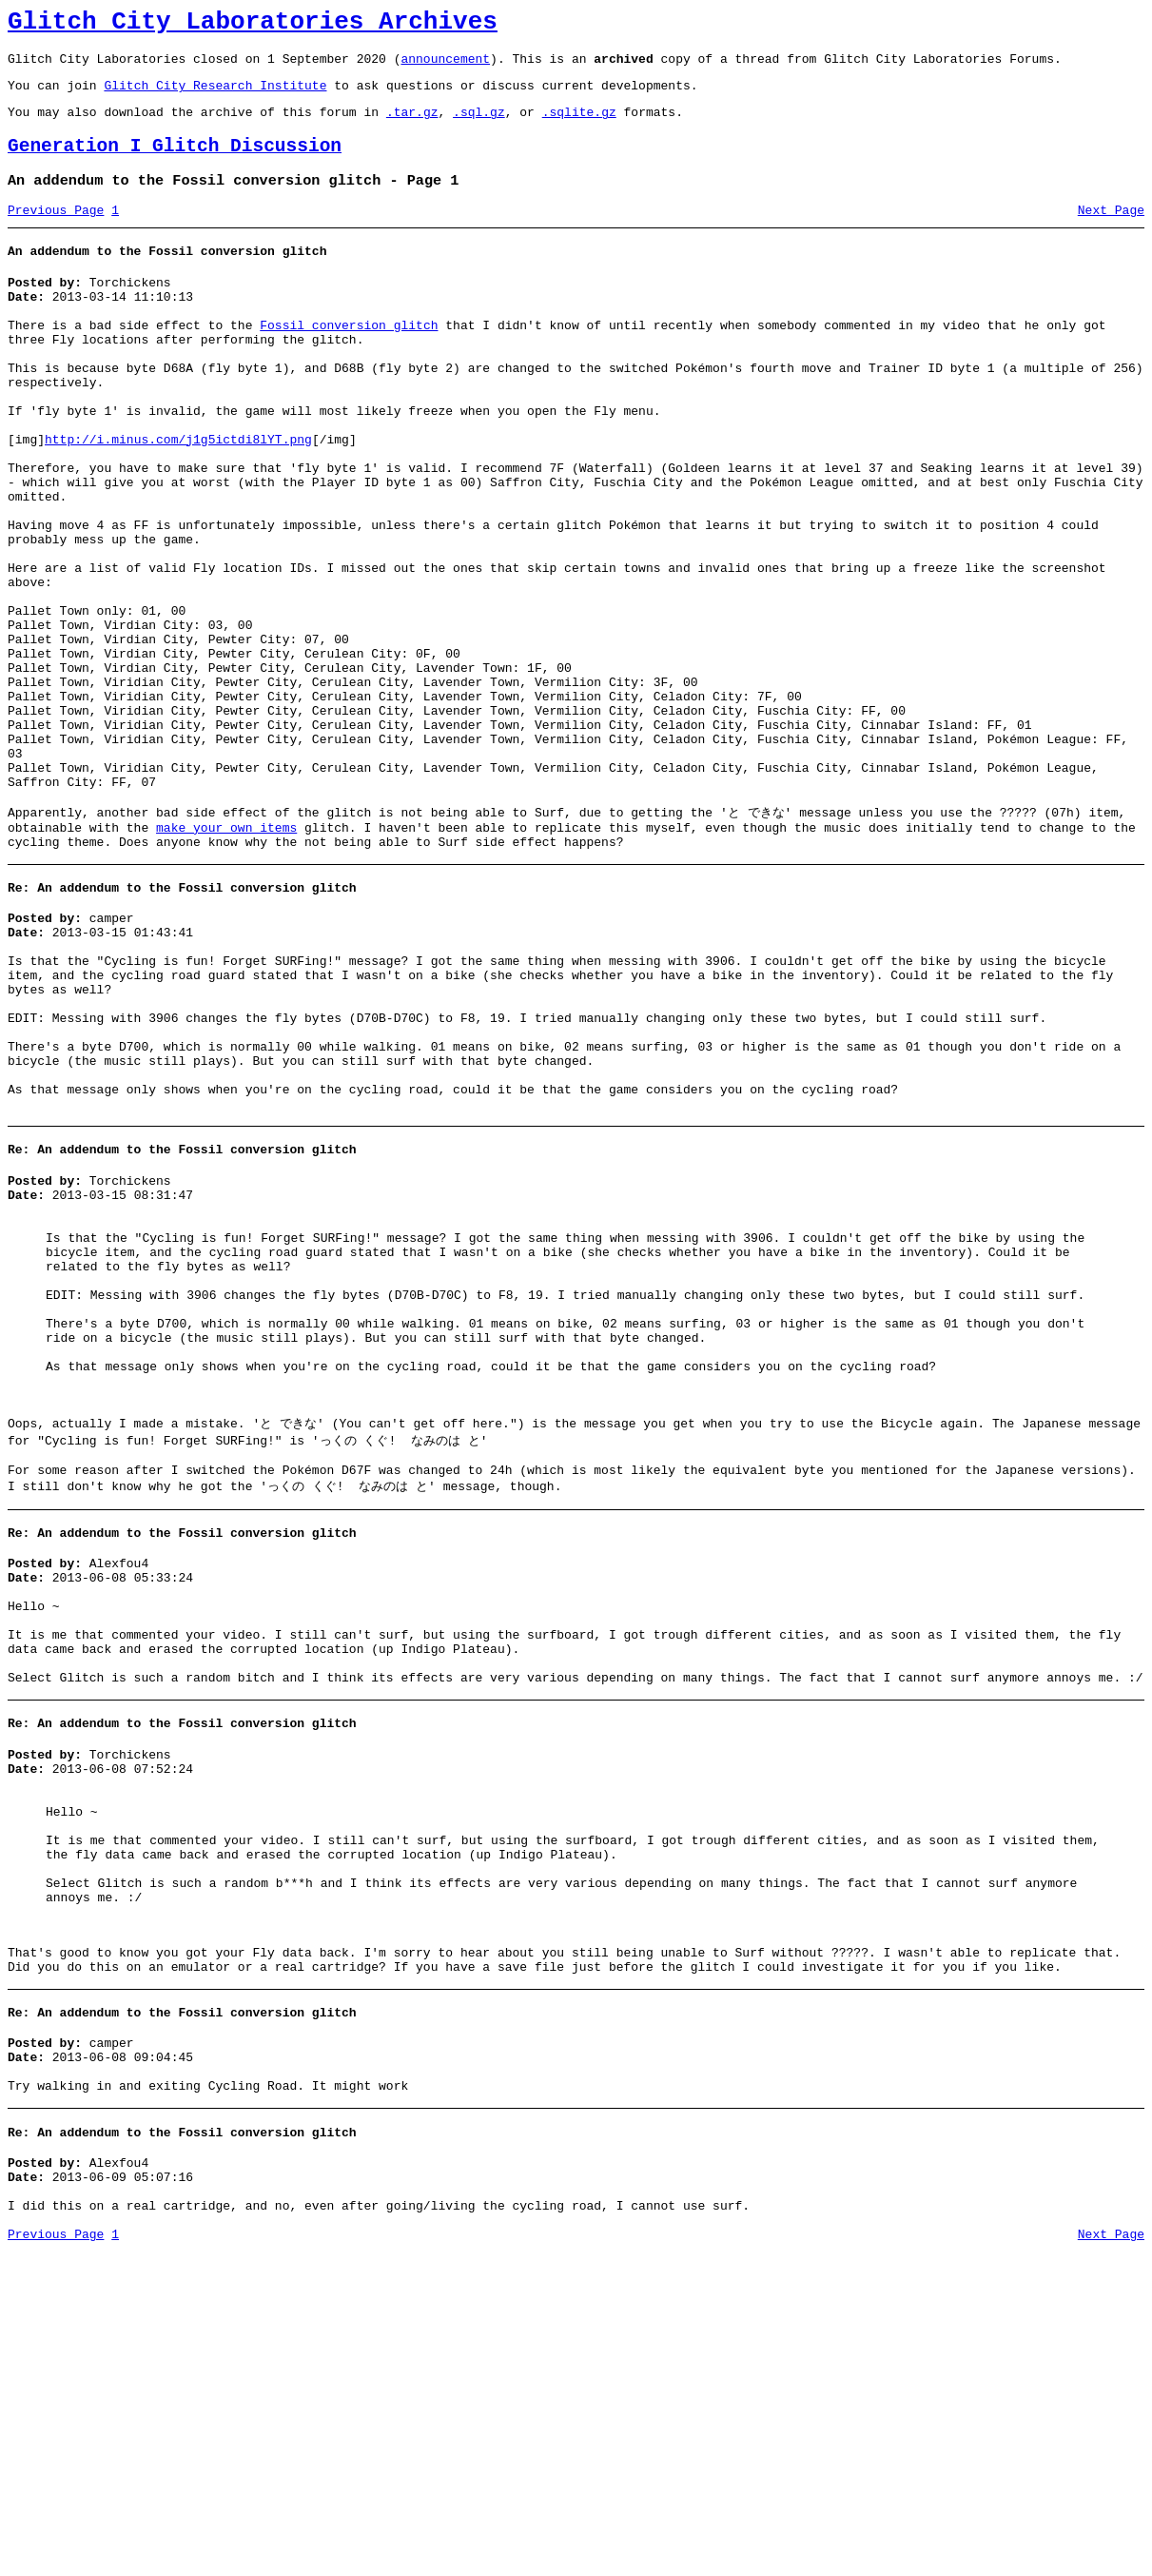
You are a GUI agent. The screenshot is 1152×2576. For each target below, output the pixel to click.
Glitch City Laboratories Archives (253, 25)
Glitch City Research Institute (215, 96)
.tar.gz (412, 125)
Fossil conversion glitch (349, 359)
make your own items (226, 960)
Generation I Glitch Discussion (175, 163)
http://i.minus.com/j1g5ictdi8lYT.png (178, 496)
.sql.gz (479, 125)
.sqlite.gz (579, 125)
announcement (445, 66)
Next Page (1111, 233)
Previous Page (56, 233)
